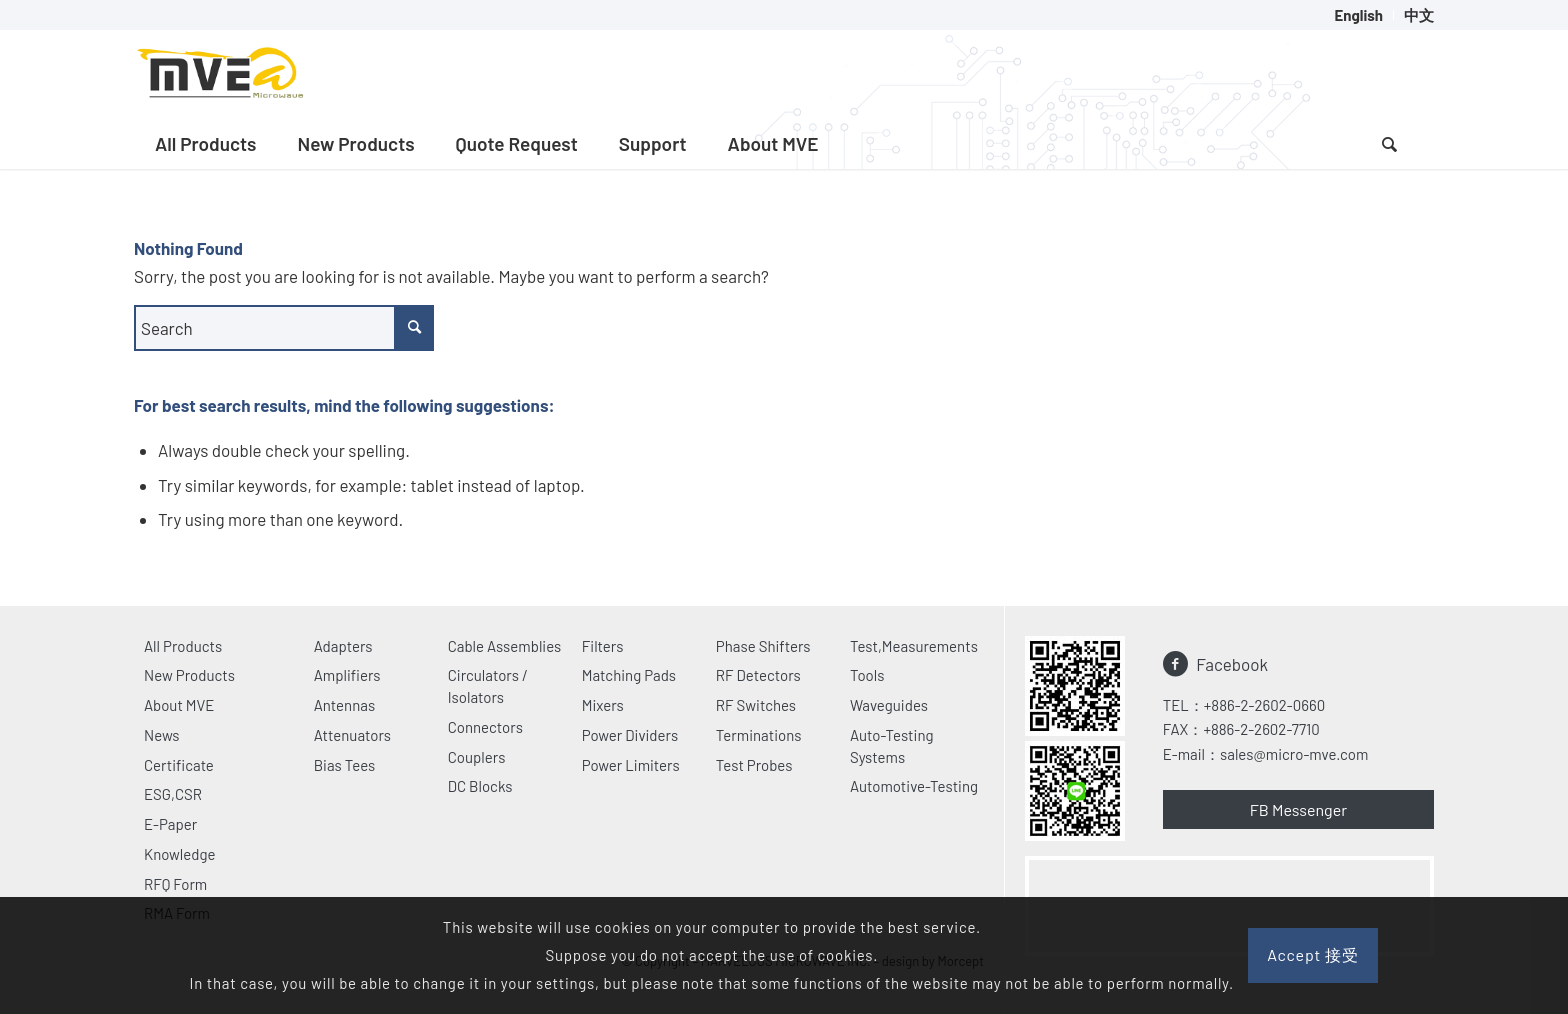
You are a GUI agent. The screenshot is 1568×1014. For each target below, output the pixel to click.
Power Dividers (630, 735)
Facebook (1232, 664)
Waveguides (889, 705)
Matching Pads (629, 675)
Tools (867, 675)
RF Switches (756, 705)
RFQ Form (175, 884)
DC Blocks (480, 786)
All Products (183, 646)
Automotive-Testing (914, 786)
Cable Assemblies (505, 646)
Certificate (179, 765)
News (162, 735)
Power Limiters (631, 765)
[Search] (1389, 144)
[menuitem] (1359, 15)
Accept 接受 (1313, 954)
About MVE (179, 705)
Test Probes (754, 765)
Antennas (344, 705)
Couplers (477, 757)
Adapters (343, 646)
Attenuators (352, 735)
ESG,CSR (173, 794)
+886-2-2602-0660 (1264, 705)
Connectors (485, 727)
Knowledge (180, 854)
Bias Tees (345, 765)
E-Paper (170, 824)
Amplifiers (347, 675)
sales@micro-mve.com (1294, 754)
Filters (603, 646)
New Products (189, 675)
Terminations (759, 735)
